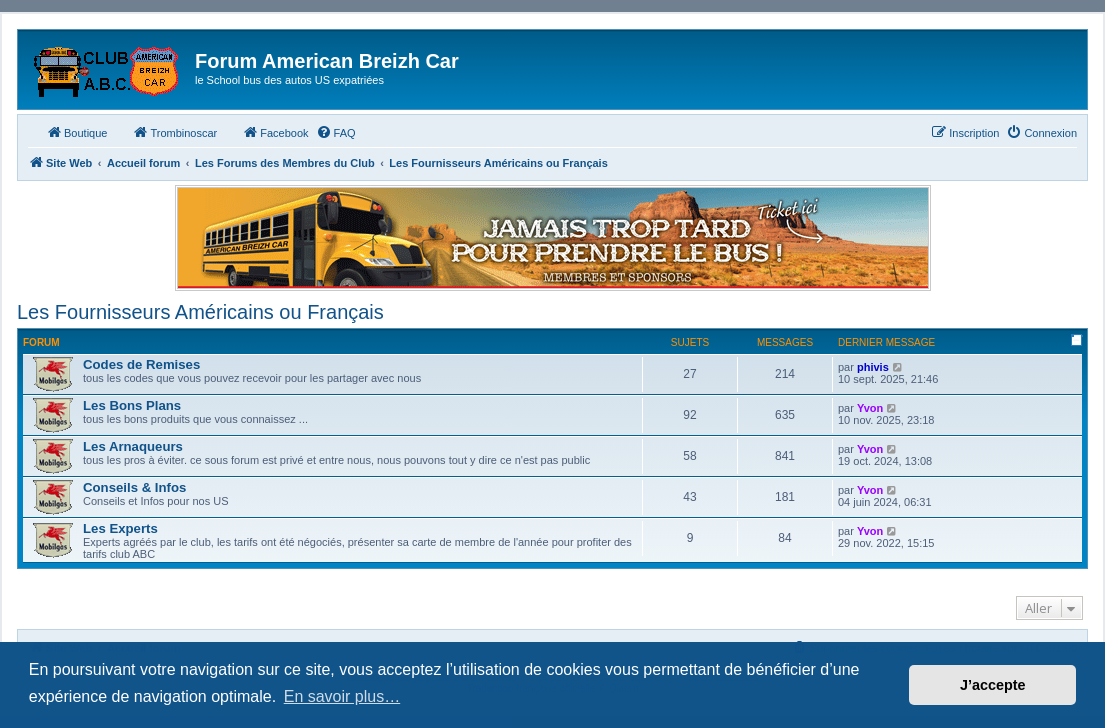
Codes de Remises (141, 364)
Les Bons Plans (132, 405)
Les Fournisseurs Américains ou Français (200, 312)
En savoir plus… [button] (342, 696)
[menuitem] (336, 133)
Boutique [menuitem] (76, 132)
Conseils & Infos (134, 487)
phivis (873, 367)
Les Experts (120, 528)
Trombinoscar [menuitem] (174, 132)
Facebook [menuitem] (275, 132)
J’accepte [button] (993, 685)
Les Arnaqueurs (133, 446)
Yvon (870, 408)
